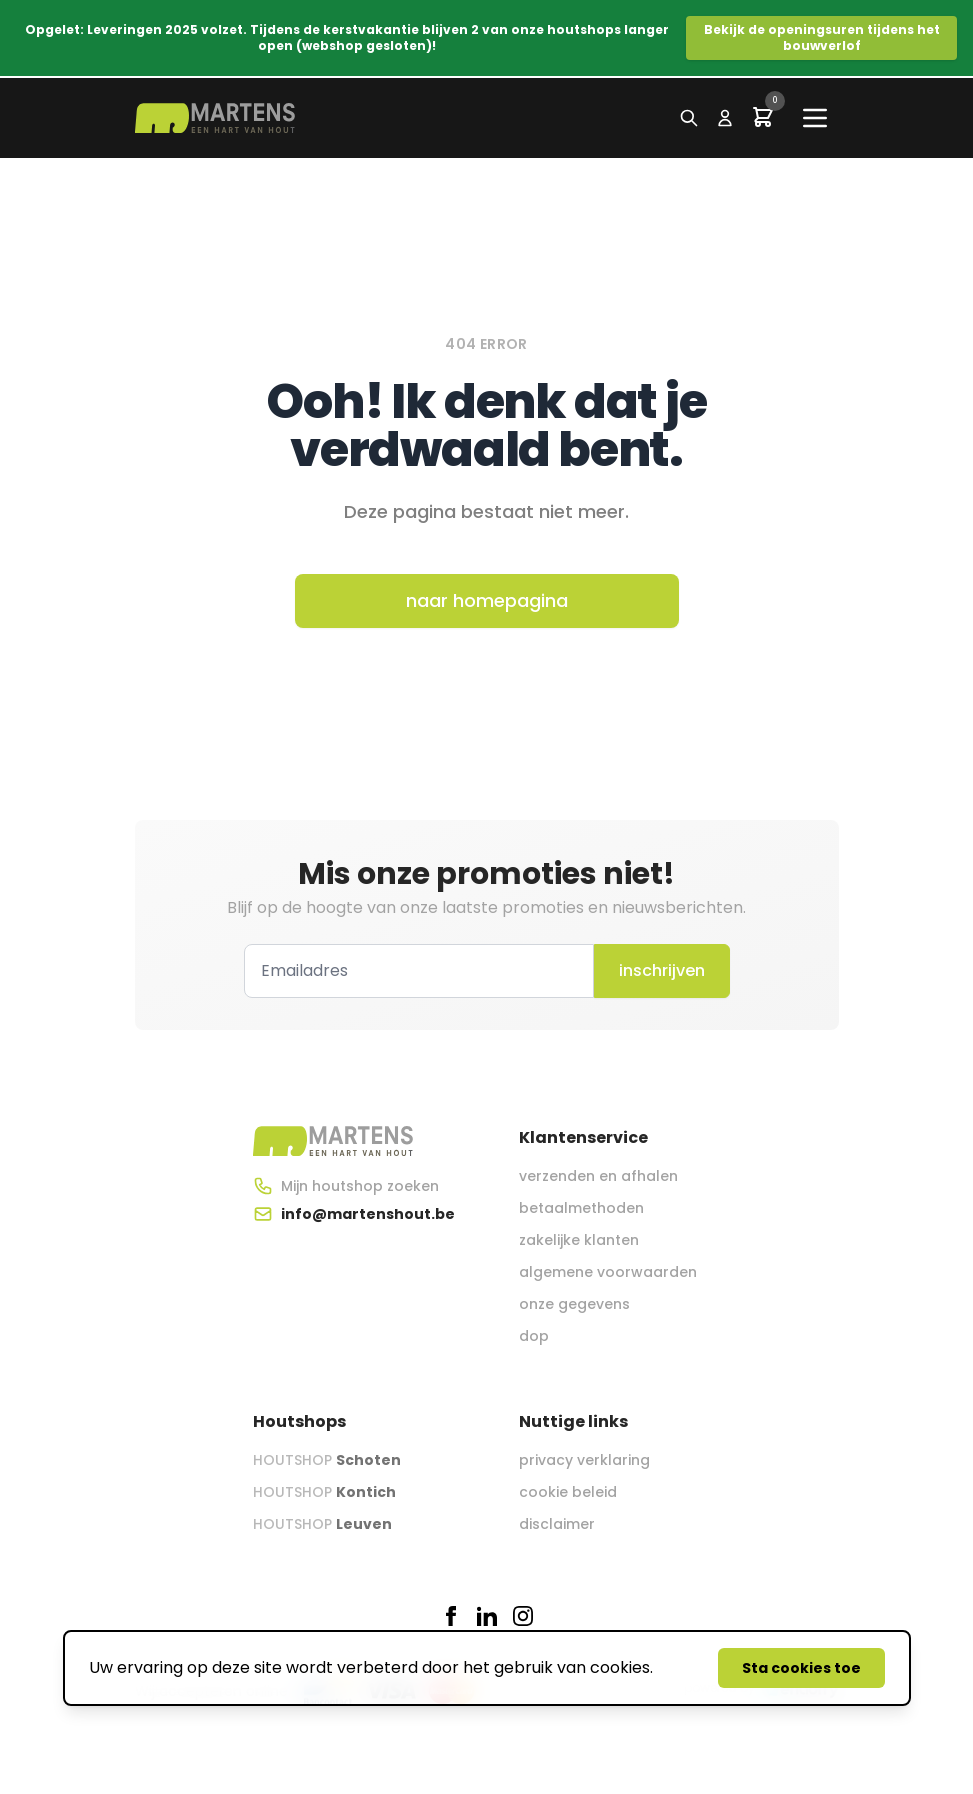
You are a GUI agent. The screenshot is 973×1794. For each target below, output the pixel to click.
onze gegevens (574, 1304)
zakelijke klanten (579, 1240)
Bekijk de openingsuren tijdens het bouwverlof (822, 37)
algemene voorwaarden (608, 1272)
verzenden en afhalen (598, 1176)
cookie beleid (568, 1492)
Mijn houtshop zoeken (360, 1186)
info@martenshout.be (368, 1214)
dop (534, 1336)
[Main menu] (815, 118)
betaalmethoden (581, 1208)
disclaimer (557, 1524)
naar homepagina (487, 600)
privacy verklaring (584, 1460)
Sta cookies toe (801, 1668)
